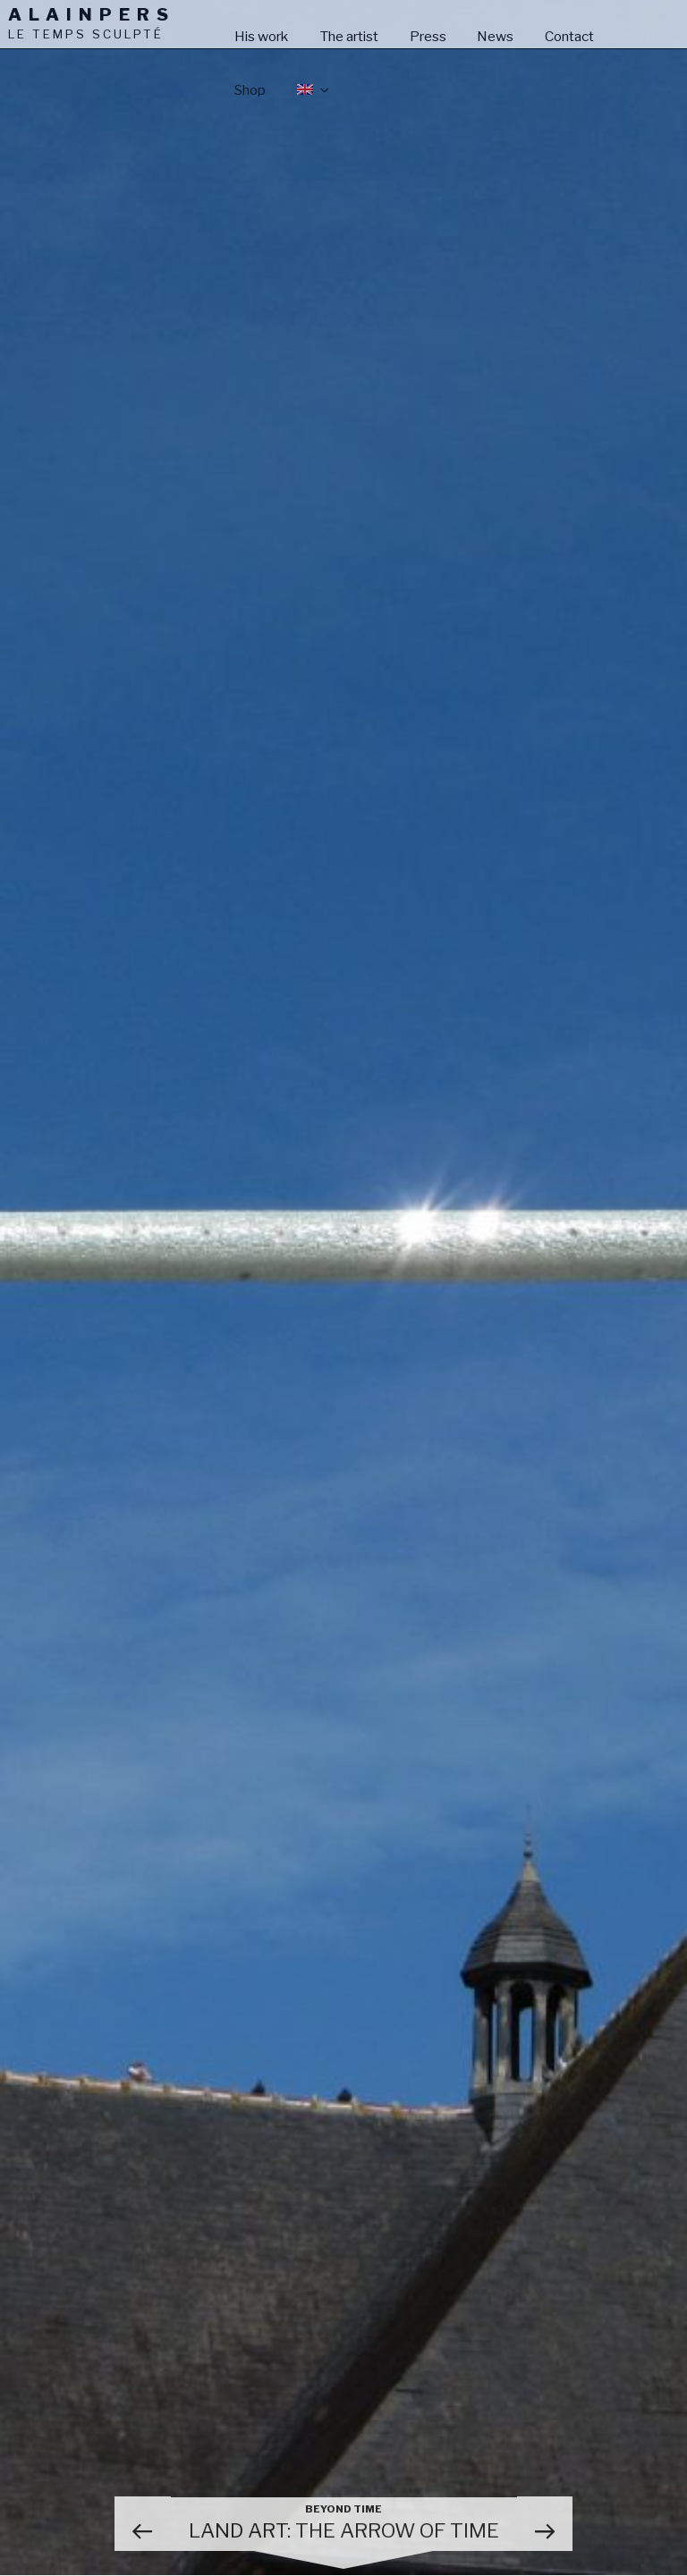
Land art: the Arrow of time (344, 2523)
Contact (569, 36)
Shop (250, 89)
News (495, 36)
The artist (348, 36)
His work (261, 36)
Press (428, 36)
